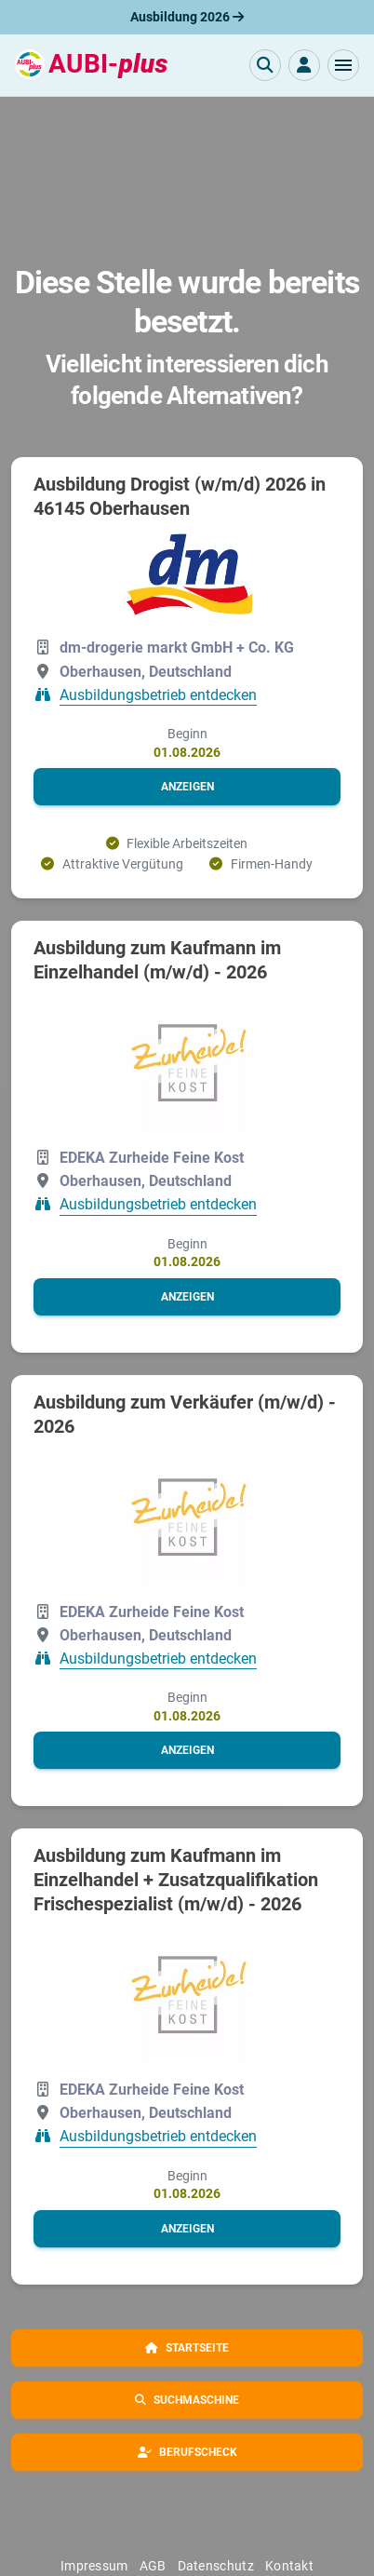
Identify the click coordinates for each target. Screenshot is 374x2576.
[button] (343, 65)
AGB (153, 2565)
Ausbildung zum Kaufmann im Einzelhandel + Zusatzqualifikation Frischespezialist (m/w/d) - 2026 (175, 1879)
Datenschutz (216, 2565)
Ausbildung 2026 (187, 16)
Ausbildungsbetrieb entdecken (158, 695)
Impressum (94, 2565)
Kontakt (289, 2565)
